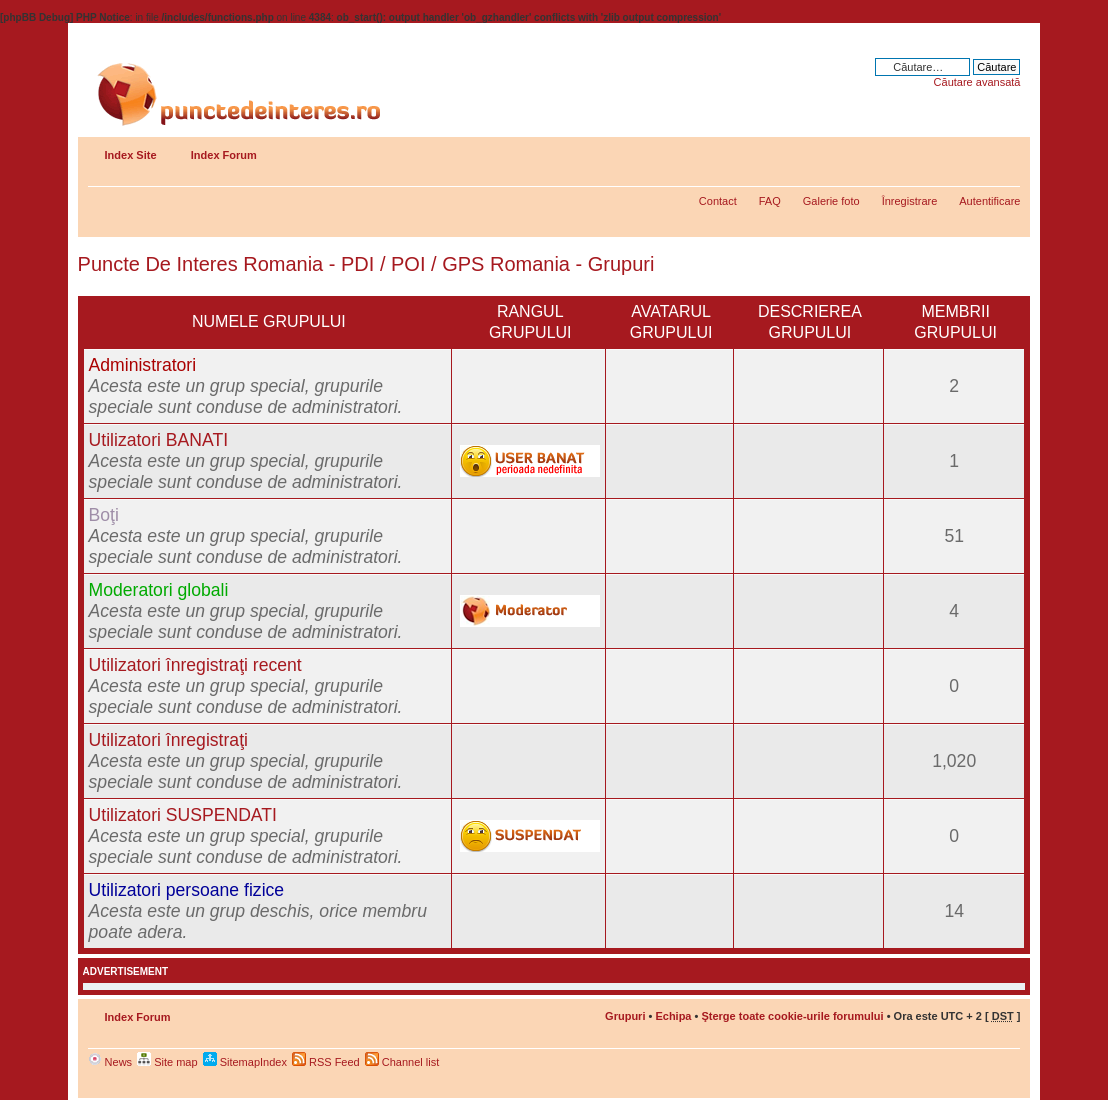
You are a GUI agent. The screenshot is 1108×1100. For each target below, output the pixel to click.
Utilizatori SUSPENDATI (183, 815)
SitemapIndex (245, 1062)
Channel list (402, 1062)
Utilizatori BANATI (158, 440)
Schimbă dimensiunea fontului (1005, 151)
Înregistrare (910, 201)
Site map (167, 1062)
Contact (718, 201)
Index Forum (224, 155)
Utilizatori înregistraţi (168, 740)
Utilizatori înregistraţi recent (195, 665)
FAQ (770, 201)
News (110, 1062)
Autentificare (989, 201)
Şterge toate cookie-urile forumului (792, 1016)
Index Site (131, 155)
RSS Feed (326, 1062)
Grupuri (625, 1016)
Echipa (673, 1016)
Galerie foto (831, 201)
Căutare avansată (977, 82)
